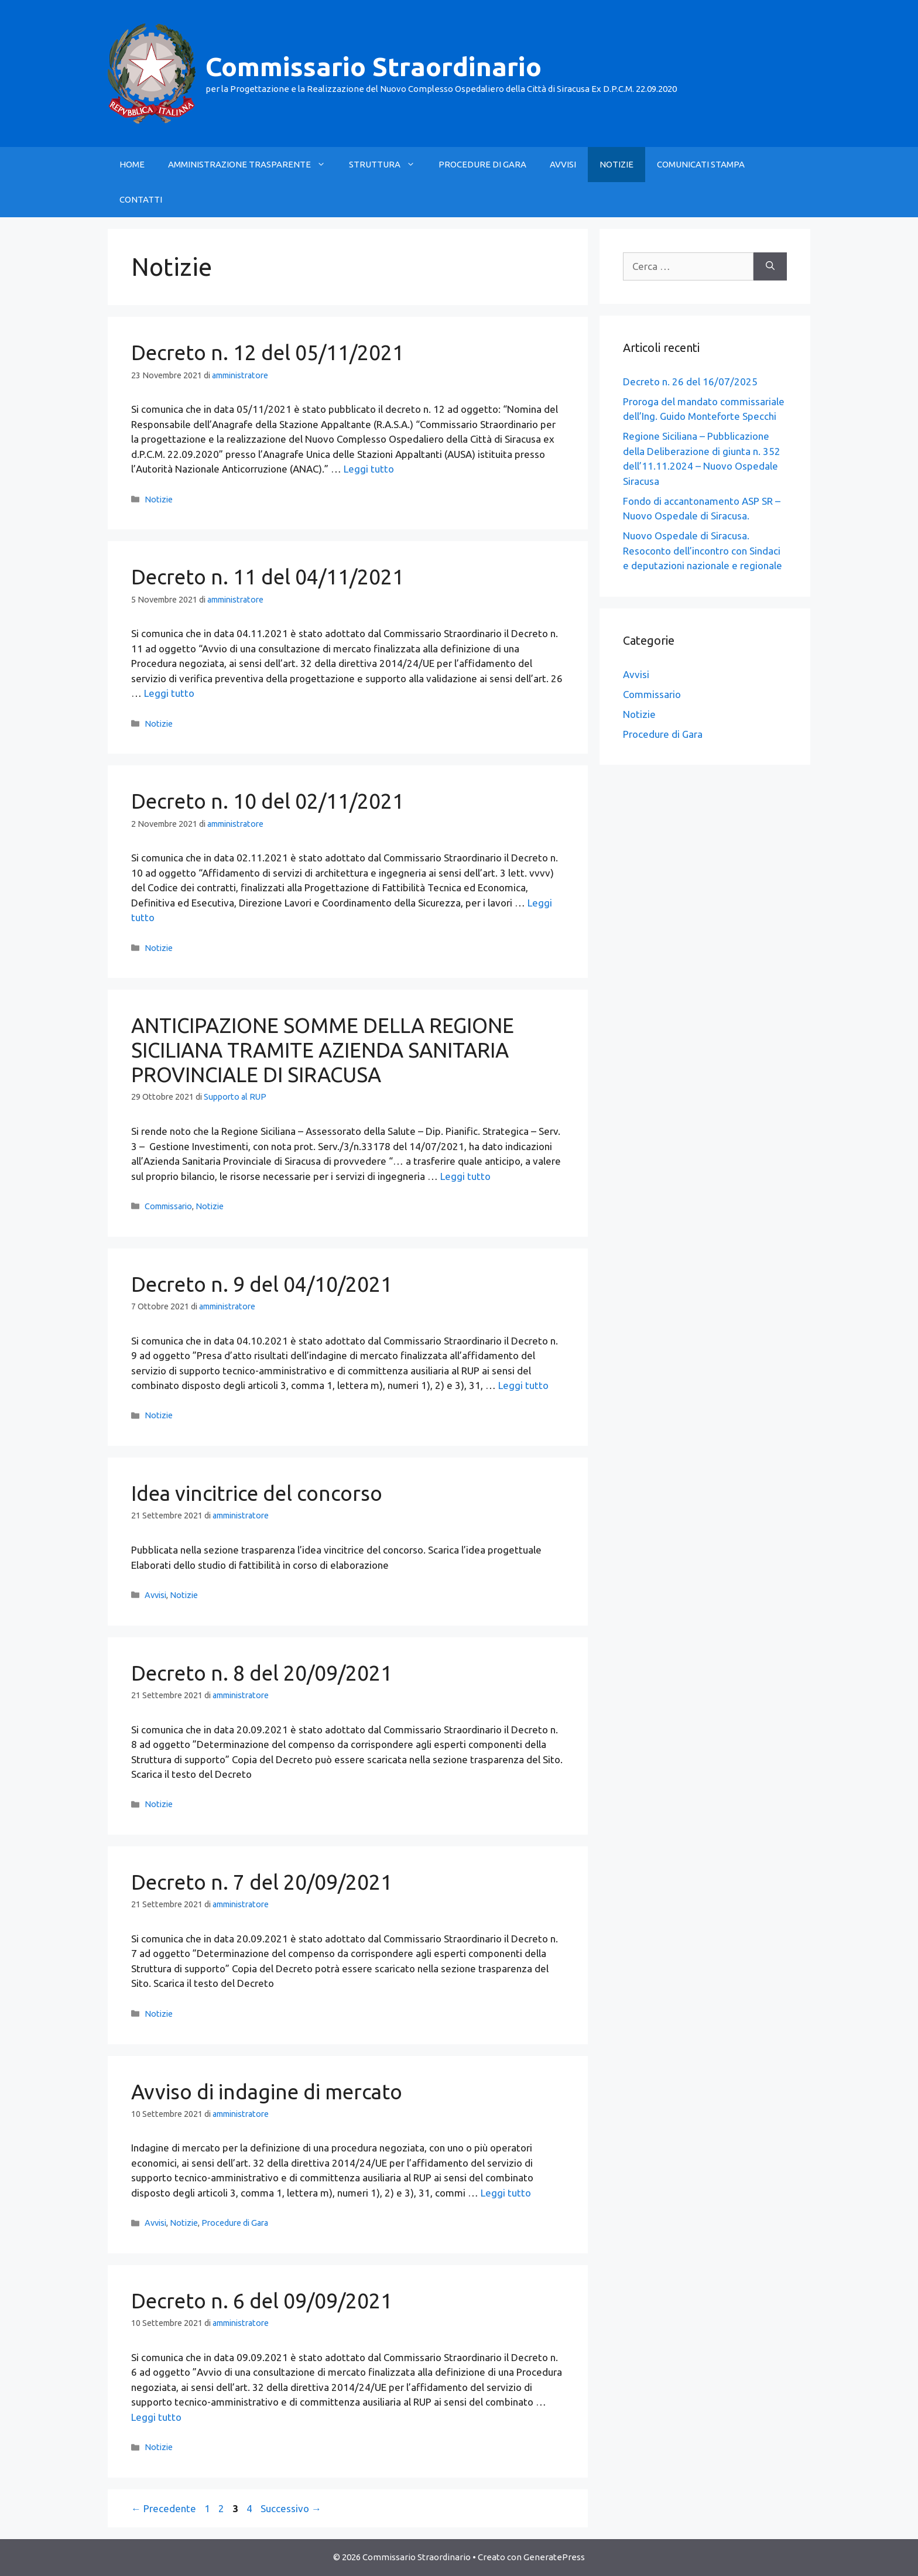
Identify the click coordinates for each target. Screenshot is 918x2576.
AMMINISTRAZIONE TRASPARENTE (252, 164)
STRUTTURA (388, 164)
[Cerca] (770, 266)
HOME (132, 164)
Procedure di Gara (234, 2223)
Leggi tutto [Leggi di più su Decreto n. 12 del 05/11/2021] (369, 468)
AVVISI (563, 164)
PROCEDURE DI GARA (482, 164)
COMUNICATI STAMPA (701, 164)
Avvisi (155, 1595)
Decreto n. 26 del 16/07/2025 (690, 381)
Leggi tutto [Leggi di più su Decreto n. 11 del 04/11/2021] (169, 693)
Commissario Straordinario (373, 66)
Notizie (159, 499)
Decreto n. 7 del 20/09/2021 (261, 1882)
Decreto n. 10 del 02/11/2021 (267, 801)
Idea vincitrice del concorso (256, 1493)
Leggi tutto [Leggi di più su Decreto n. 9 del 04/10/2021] (523, 1385)
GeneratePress (554, 2557)
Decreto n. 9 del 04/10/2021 (261, 1284)
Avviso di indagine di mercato (266, 2091)
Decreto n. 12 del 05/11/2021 (267, 352)
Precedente (163, 2508)
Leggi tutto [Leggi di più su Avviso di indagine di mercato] (506, 2192)
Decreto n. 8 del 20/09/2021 (261, 1673)
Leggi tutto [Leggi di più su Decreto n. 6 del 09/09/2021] (156, 2417)
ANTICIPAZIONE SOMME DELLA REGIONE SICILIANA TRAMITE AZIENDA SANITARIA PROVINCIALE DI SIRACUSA (322, 1050)
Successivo (291, 2508)
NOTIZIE (616, 164)
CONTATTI (140, 199)
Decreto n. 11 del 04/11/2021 (267, 577)
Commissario (168, 1206)
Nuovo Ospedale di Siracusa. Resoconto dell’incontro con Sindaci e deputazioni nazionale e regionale (702, 550)
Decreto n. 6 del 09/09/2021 (261, 2300)
